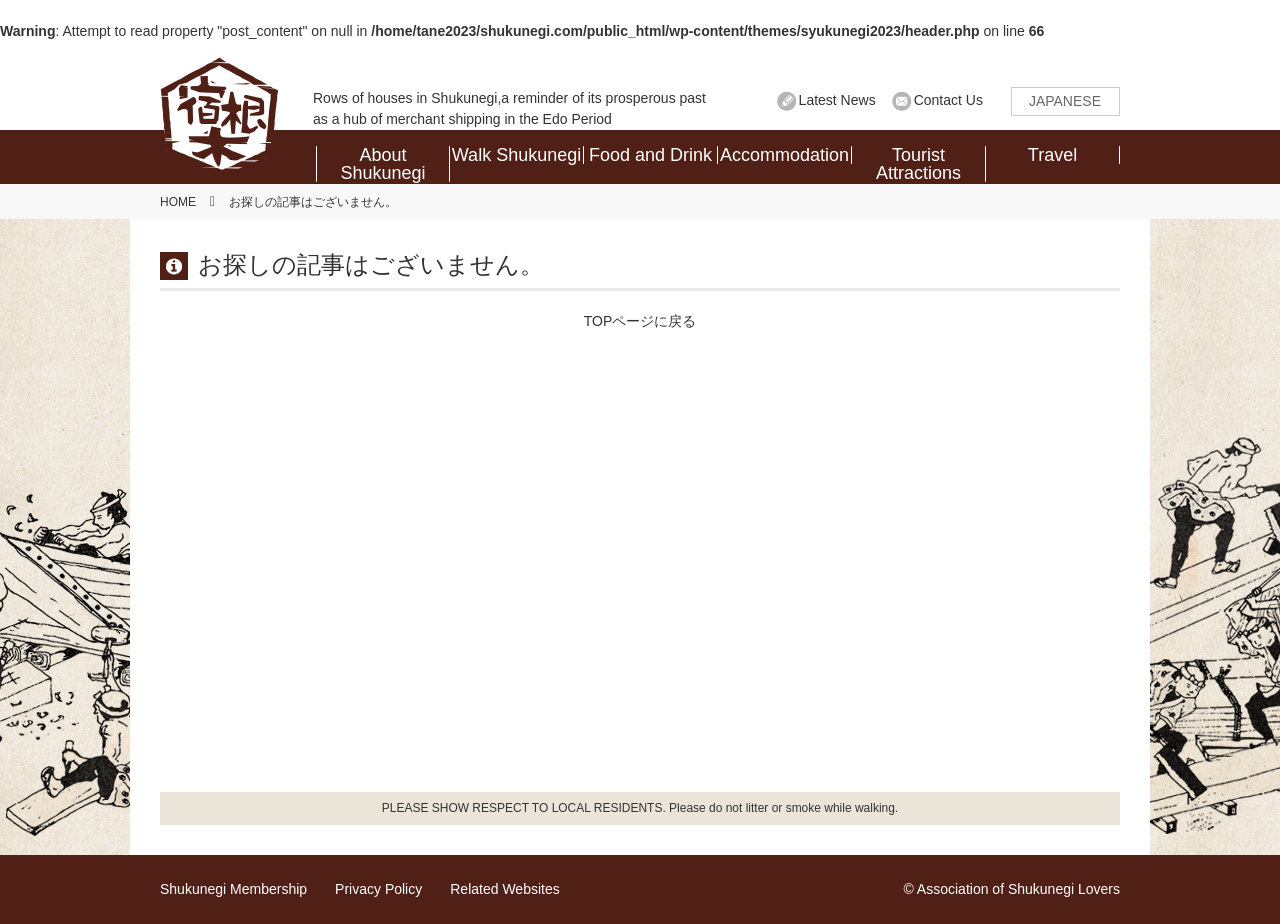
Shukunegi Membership (233, 889)
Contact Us (948, 100)
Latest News (837, 100)
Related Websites (504, 889)
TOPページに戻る (640, 321)
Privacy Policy (378, 889)
